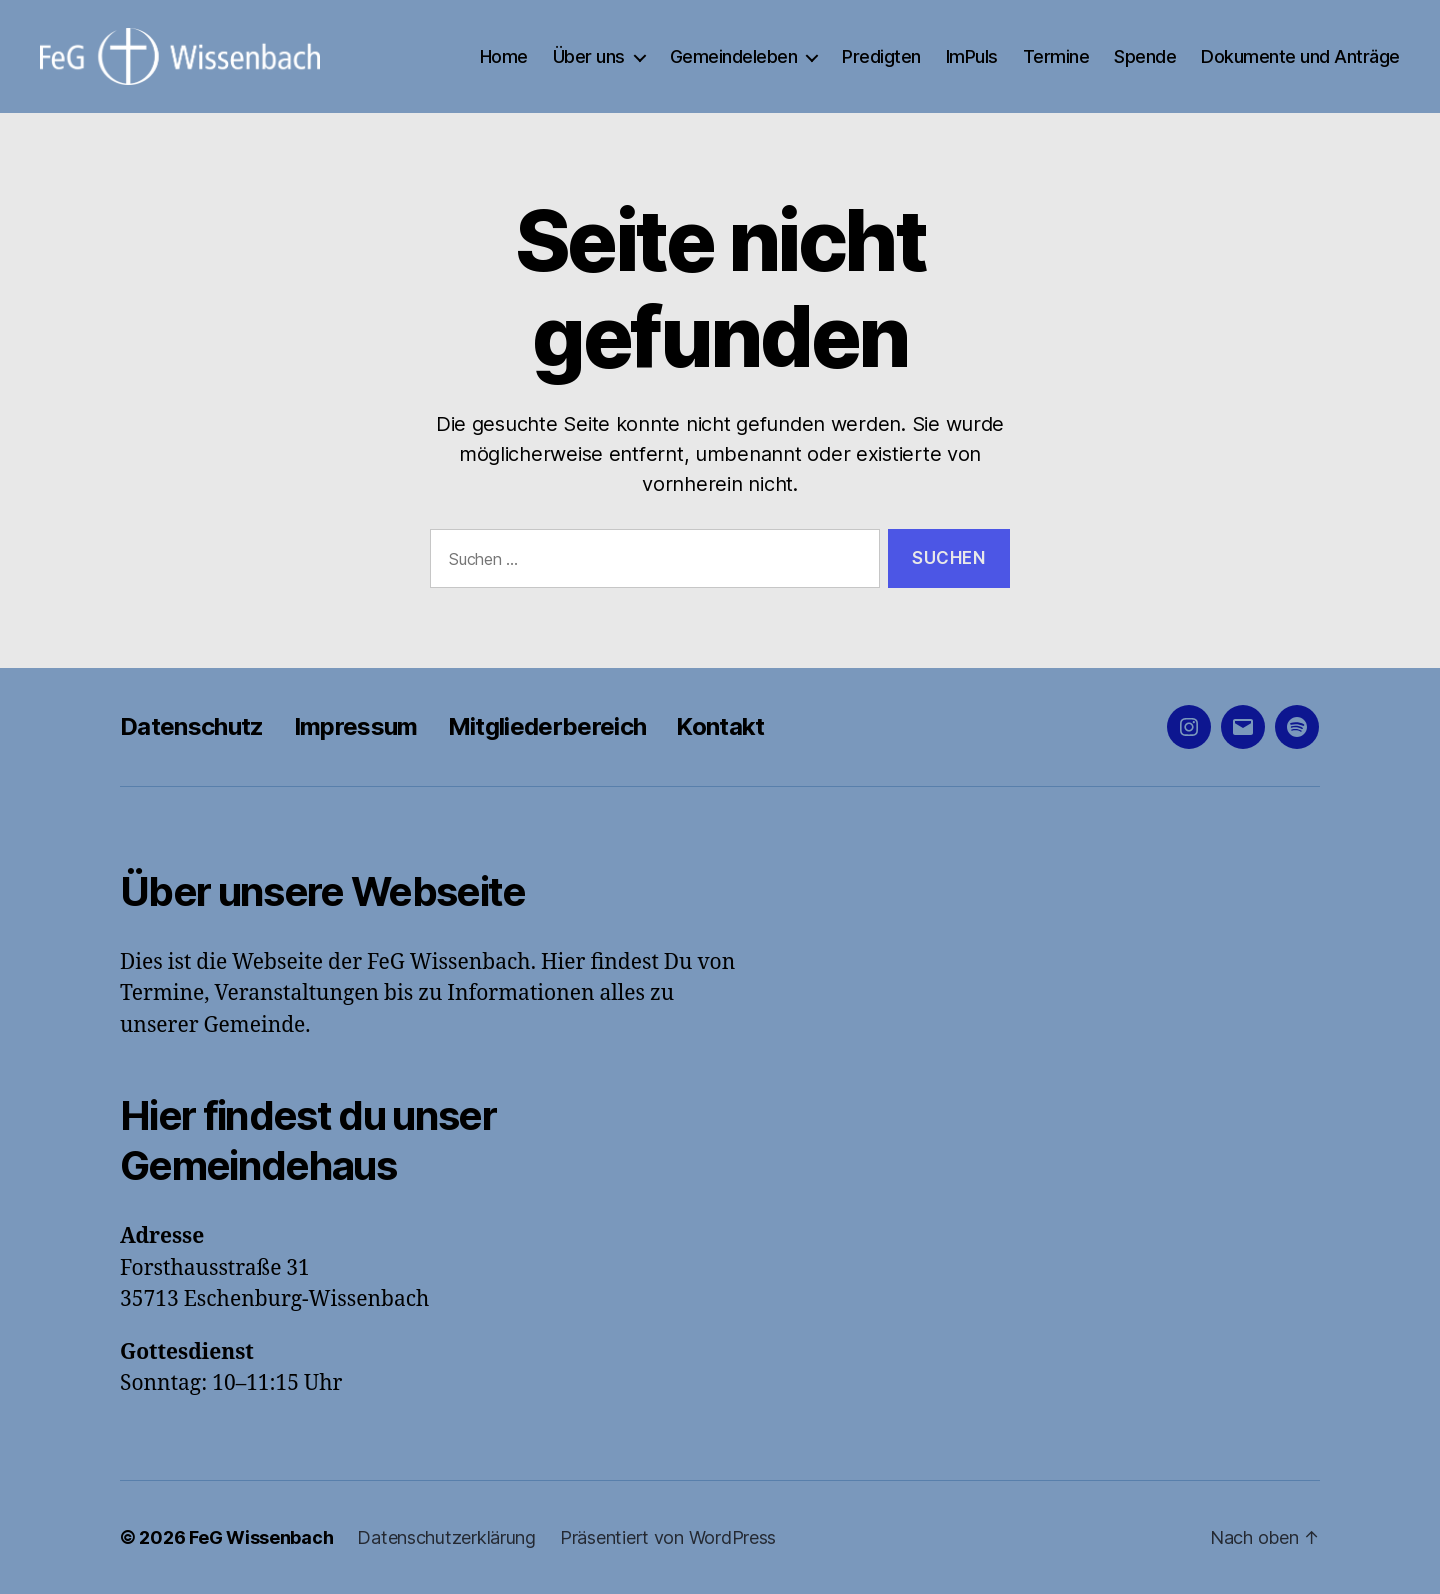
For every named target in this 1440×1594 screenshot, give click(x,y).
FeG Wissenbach (261, 1537)
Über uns (589, 56)
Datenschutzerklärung (446, 1537)
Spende (1145, 56)
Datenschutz (192, 726)
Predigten (881, 56)
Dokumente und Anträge (1300, 56)
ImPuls (972, 56)
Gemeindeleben (734, 56)
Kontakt (720, 726)
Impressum (356, 726)
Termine (1056, 56)
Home (504, 56)
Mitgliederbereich (547, 726)
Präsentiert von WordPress (668, 1537)
